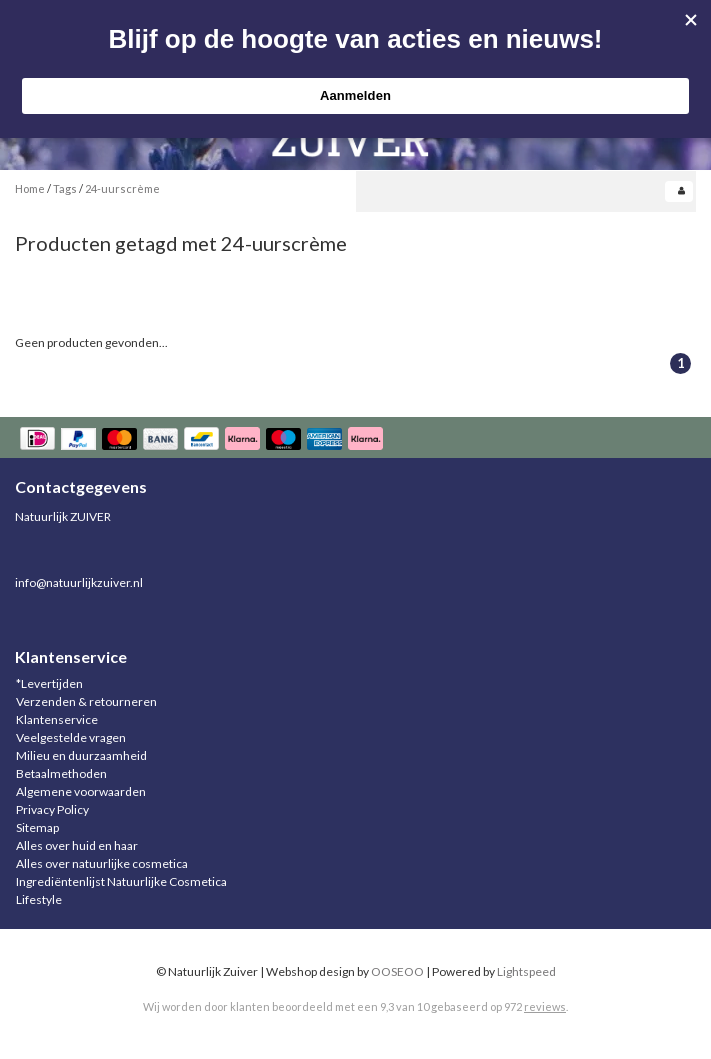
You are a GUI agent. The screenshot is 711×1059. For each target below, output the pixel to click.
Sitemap (37, 827)
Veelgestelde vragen (71, 737)
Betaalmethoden (61, 773)
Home (30, 188)
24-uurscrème (122, 188)
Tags (65, 188)
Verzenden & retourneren (86, 701)
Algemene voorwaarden (81, 791)
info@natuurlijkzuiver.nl (79, 582)
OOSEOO (397, 971)
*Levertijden (49, 683)
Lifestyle (39, 899)
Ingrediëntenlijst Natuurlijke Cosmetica (121, 881)
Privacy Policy (52, 809)
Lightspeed (526, 971)
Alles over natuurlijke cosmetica (102, 863)
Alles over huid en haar (77, 845)
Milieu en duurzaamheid (81, 755)
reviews (545, 1006)
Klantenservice (57, 719)
